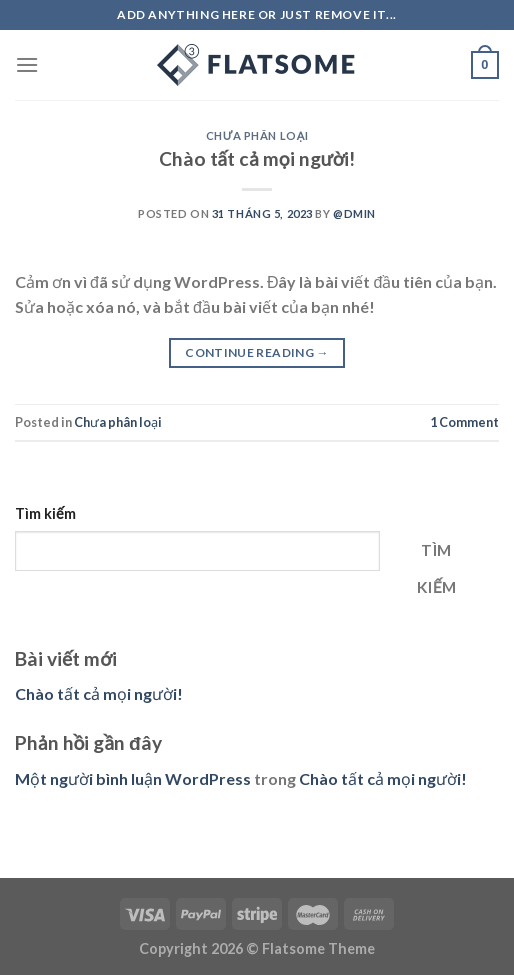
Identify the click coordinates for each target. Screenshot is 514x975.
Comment (464, 422)
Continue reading (257, 352)
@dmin (354, 213)
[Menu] (27, 64)
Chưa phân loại (257, 135)
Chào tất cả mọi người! (257, 158)
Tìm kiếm (45, 513)
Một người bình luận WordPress (133, 778)
